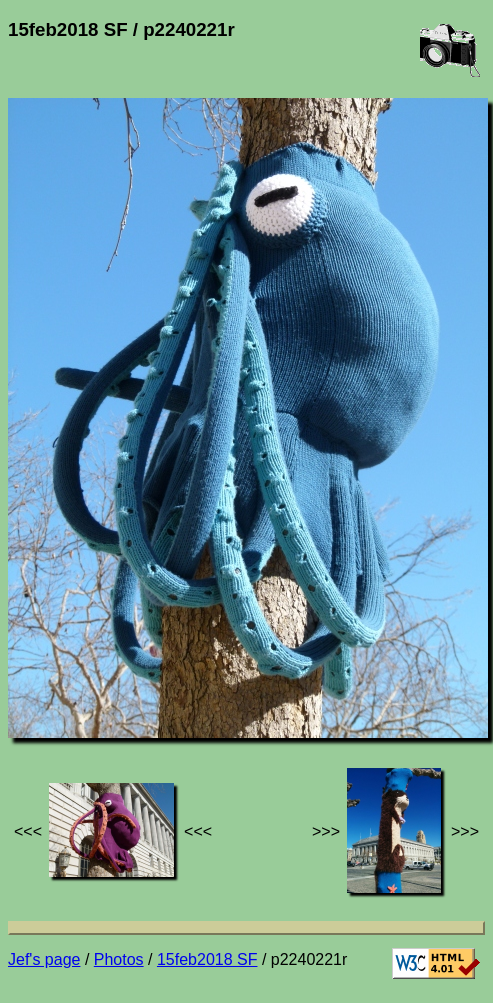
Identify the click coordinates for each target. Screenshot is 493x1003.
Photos (119, 959)
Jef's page (44, 959)
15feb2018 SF (207, 959)
